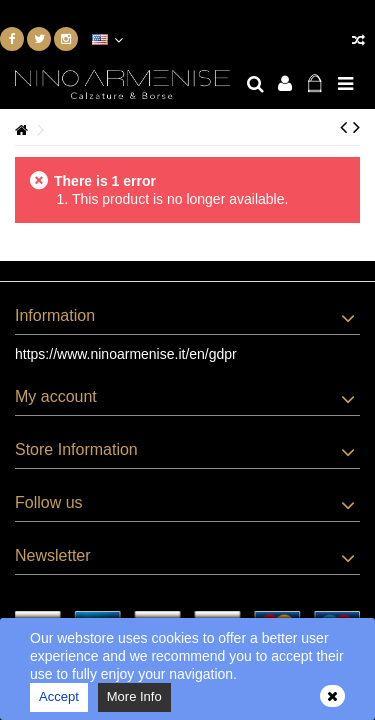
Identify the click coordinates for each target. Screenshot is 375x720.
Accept (59, 696)
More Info (134, 696)
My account (56, 396)
